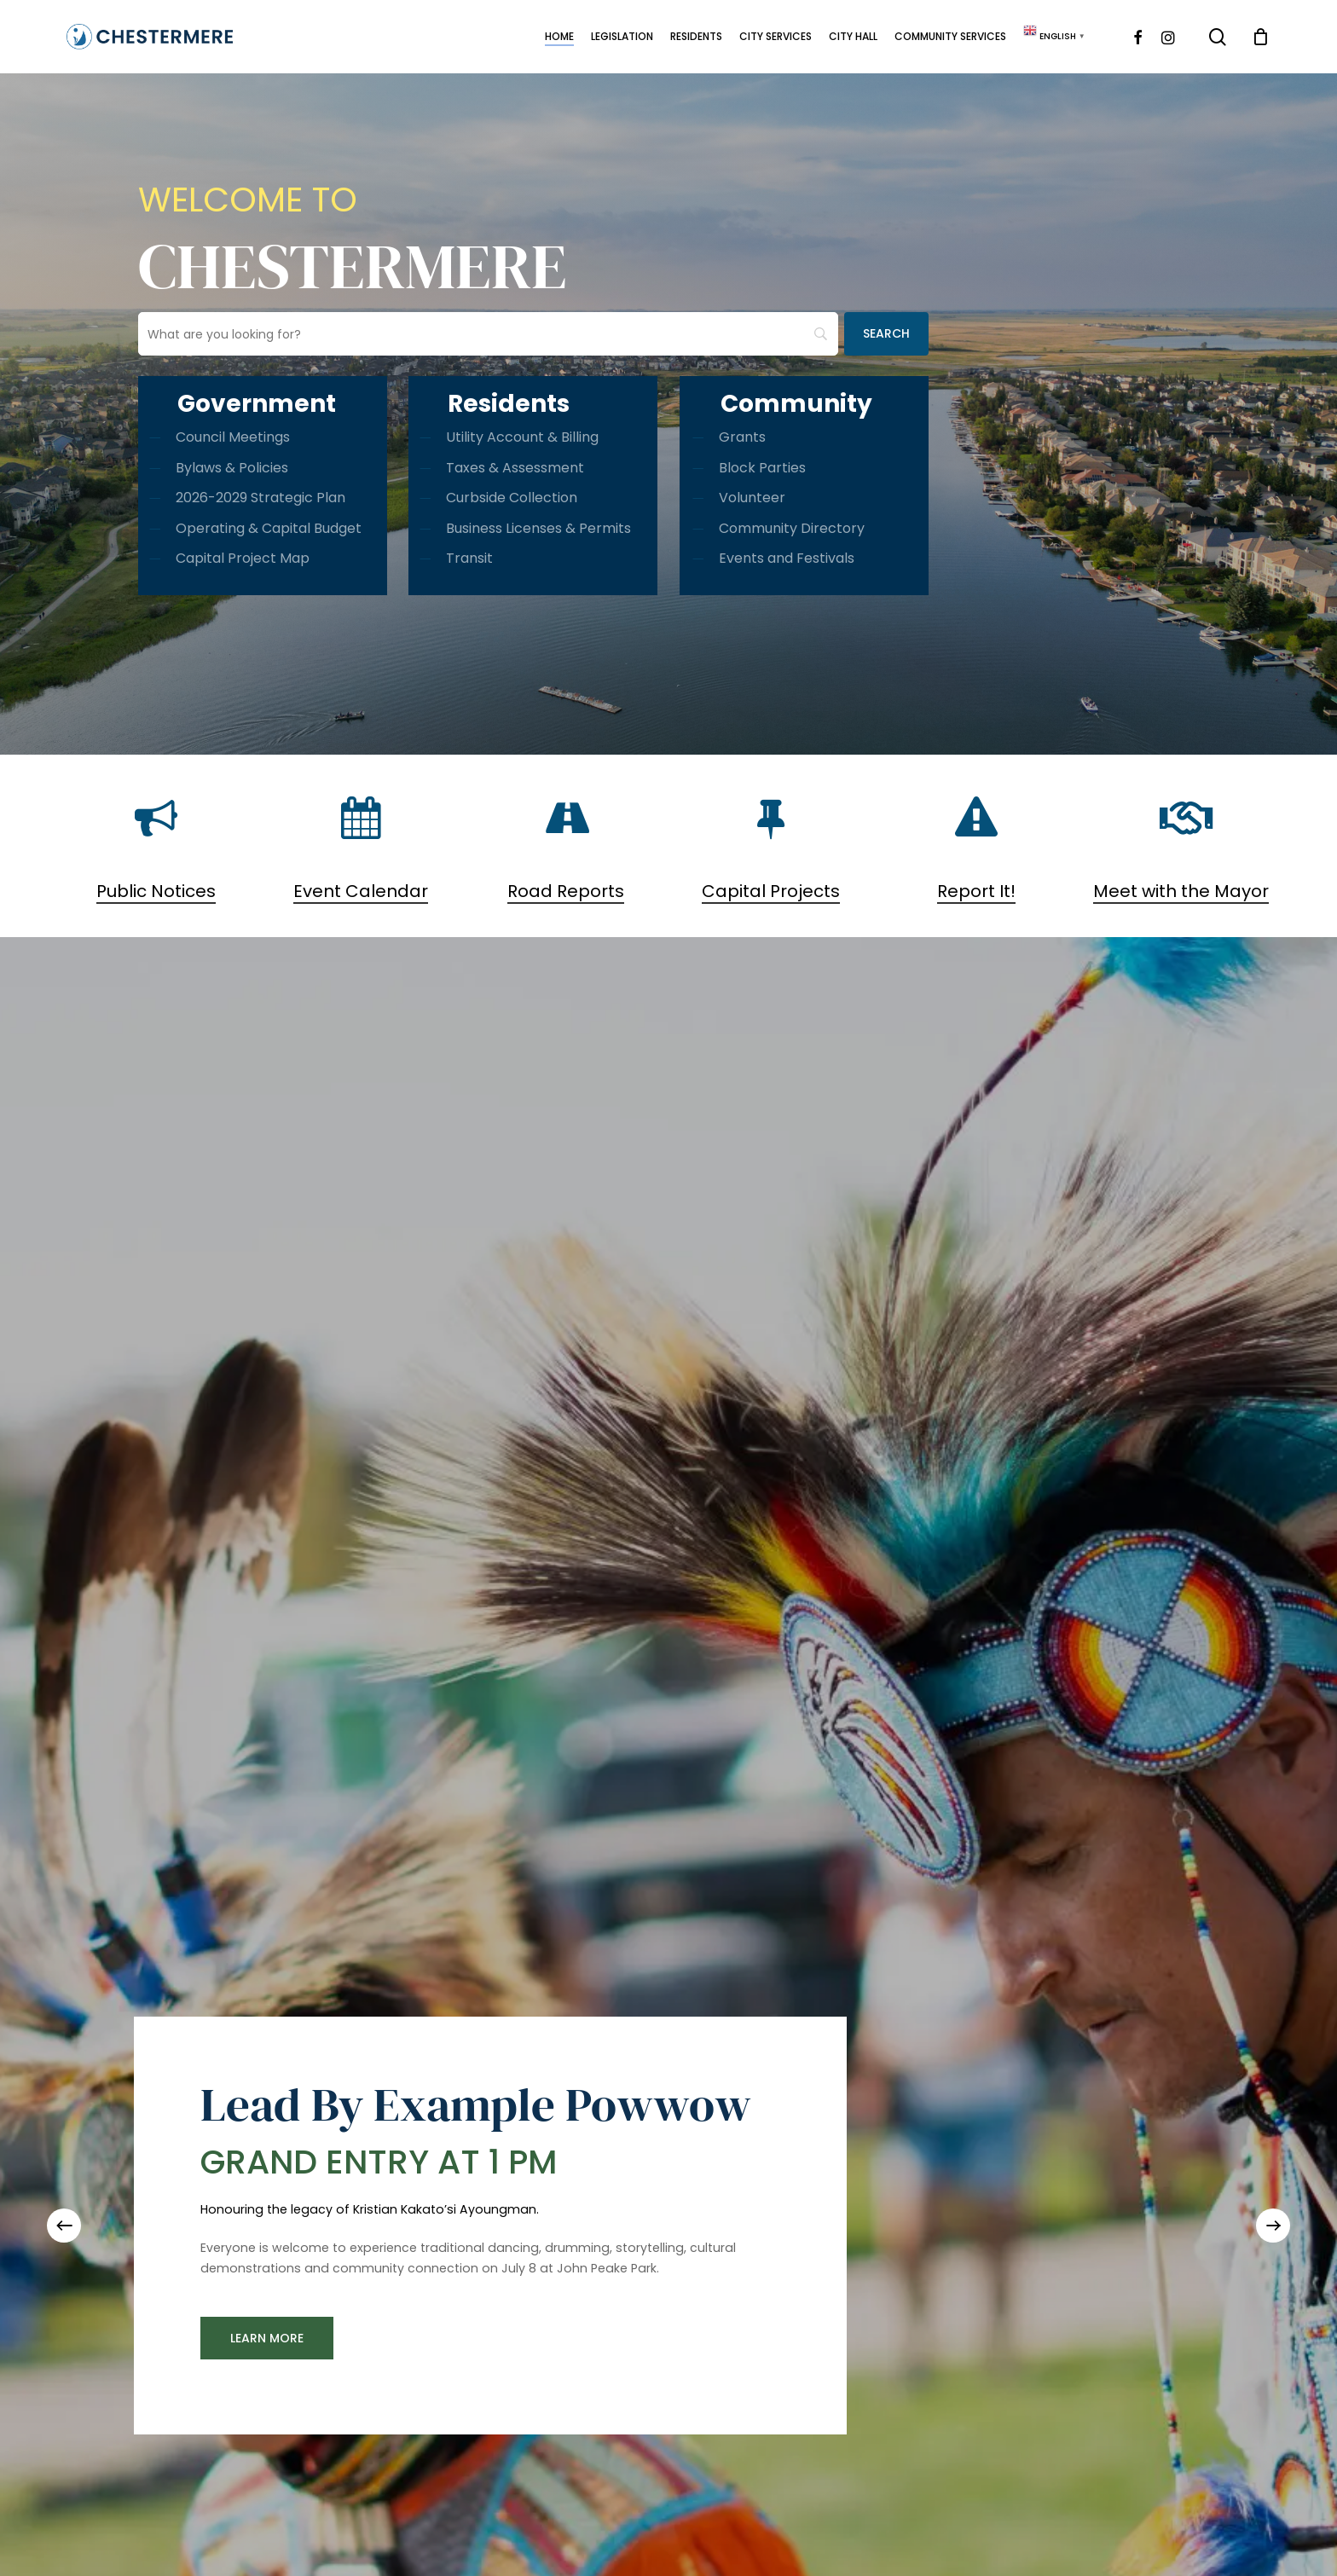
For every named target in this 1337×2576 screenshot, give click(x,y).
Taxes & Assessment (515, 468)
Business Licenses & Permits (538, 528)
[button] (266, 2338)
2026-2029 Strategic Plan (260, 497)
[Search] (886, 334)
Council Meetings (233, 437)
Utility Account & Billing (522, 437)
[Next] (1273, 2225)
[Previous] (64, 2225)
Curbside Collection (511, 497)
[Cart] (1261, 36)
